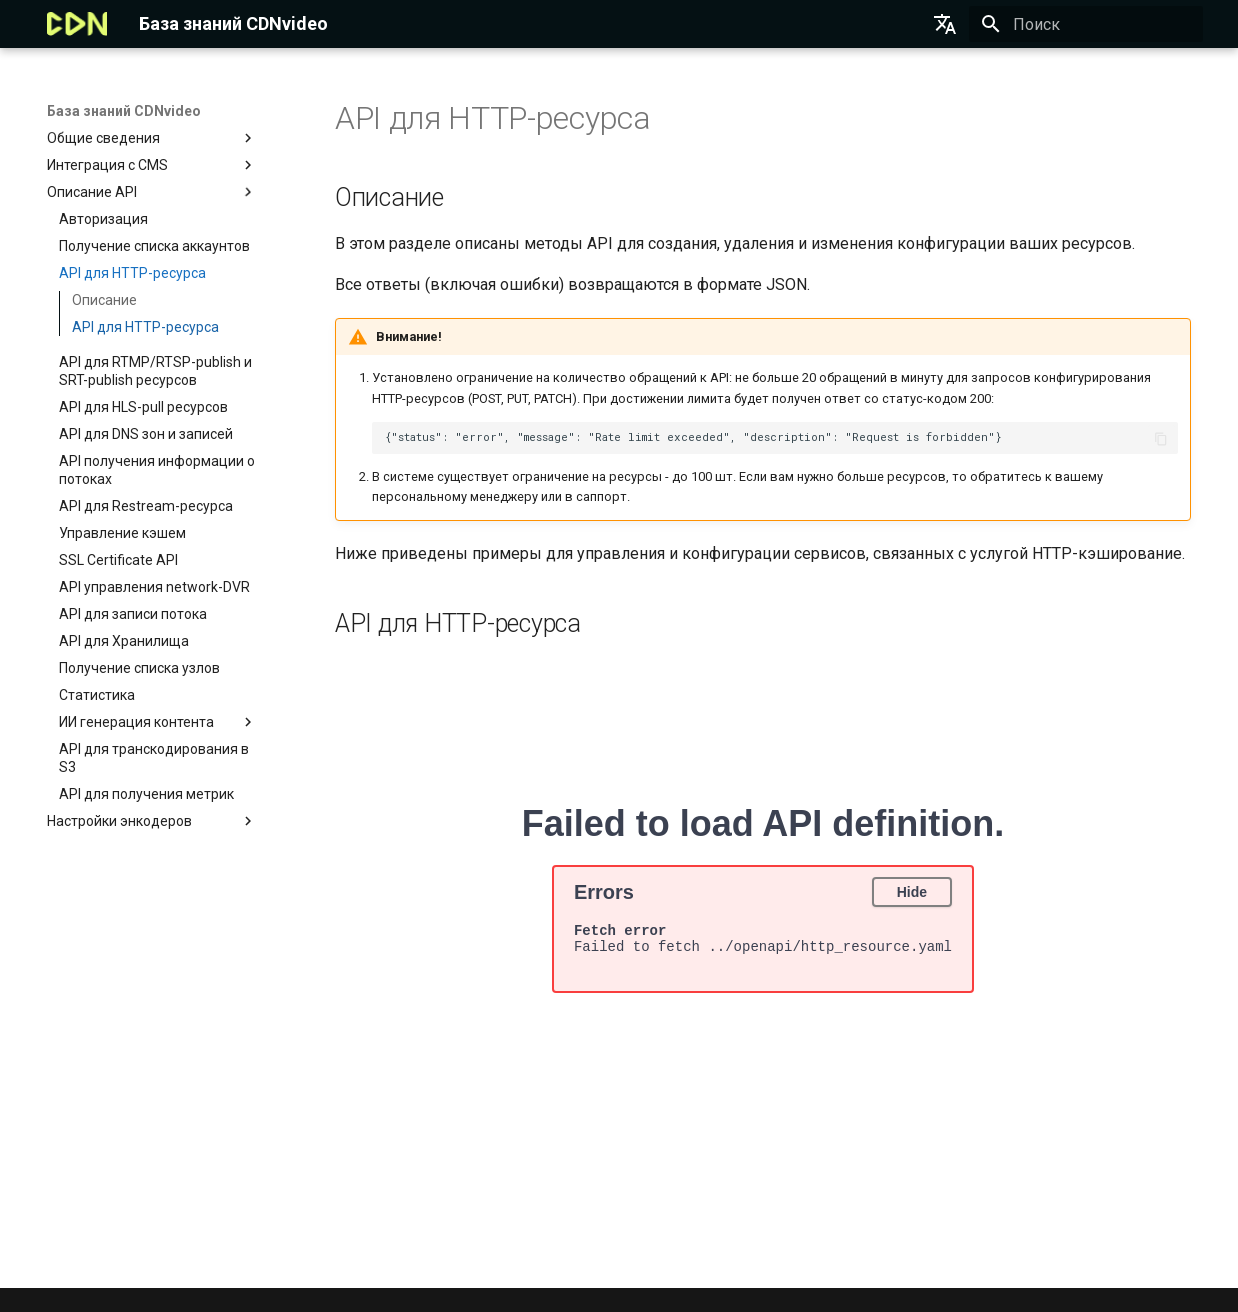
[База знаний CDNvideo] (77, 24)
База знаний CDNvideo (124, 111)
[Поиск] (1086, 24)
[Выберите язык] (945, 24)
